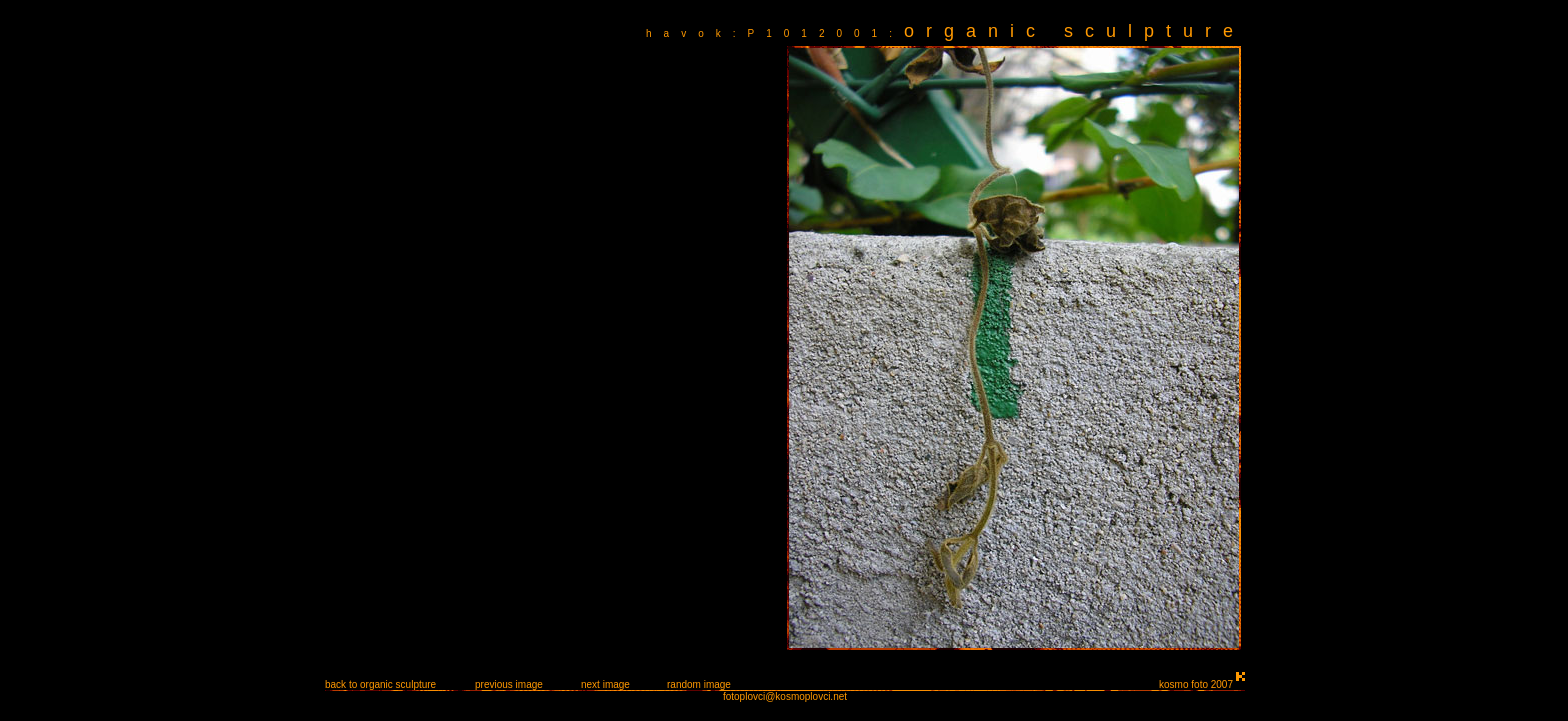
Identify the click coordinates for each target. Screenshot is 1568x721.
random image (699, 684)
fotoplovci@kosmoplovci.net (785, 696)
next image (605, 684)
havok (689, 33)
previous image (509, 684)
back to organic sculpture (380, 684)
